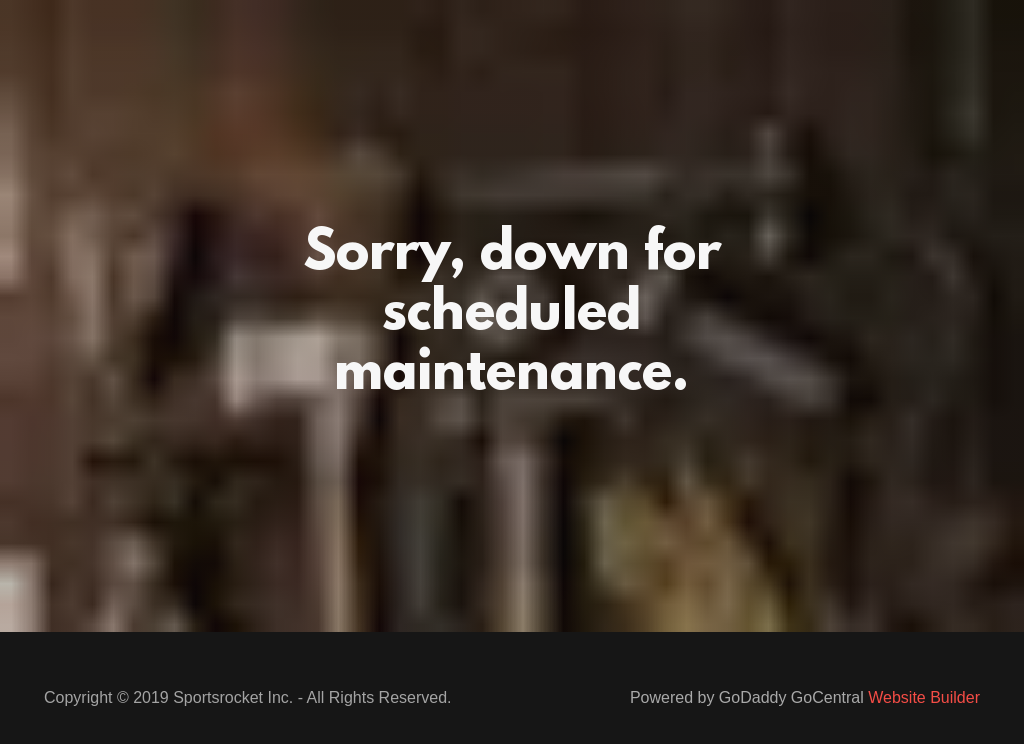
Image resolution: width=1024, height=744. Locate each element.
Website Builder (924, 697)
